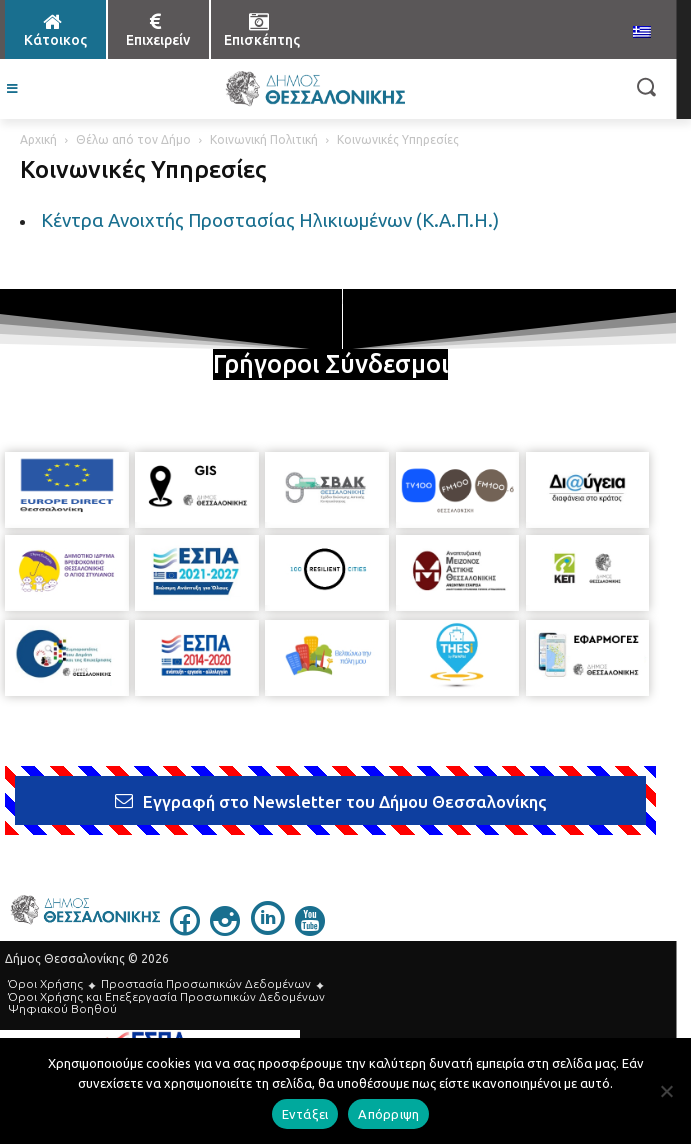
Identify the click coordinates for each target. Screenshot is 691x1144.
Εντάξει (305, 1114)
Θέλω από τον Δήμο (133, 139)
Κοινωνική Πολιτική (264, 139)
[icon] (185, 930)
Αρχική (38, 139)
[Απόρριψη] (666, 1091)
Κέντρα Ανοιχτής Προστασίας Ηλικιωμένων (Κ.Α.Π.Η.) (270, 220)
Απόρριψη (388, 1114)
